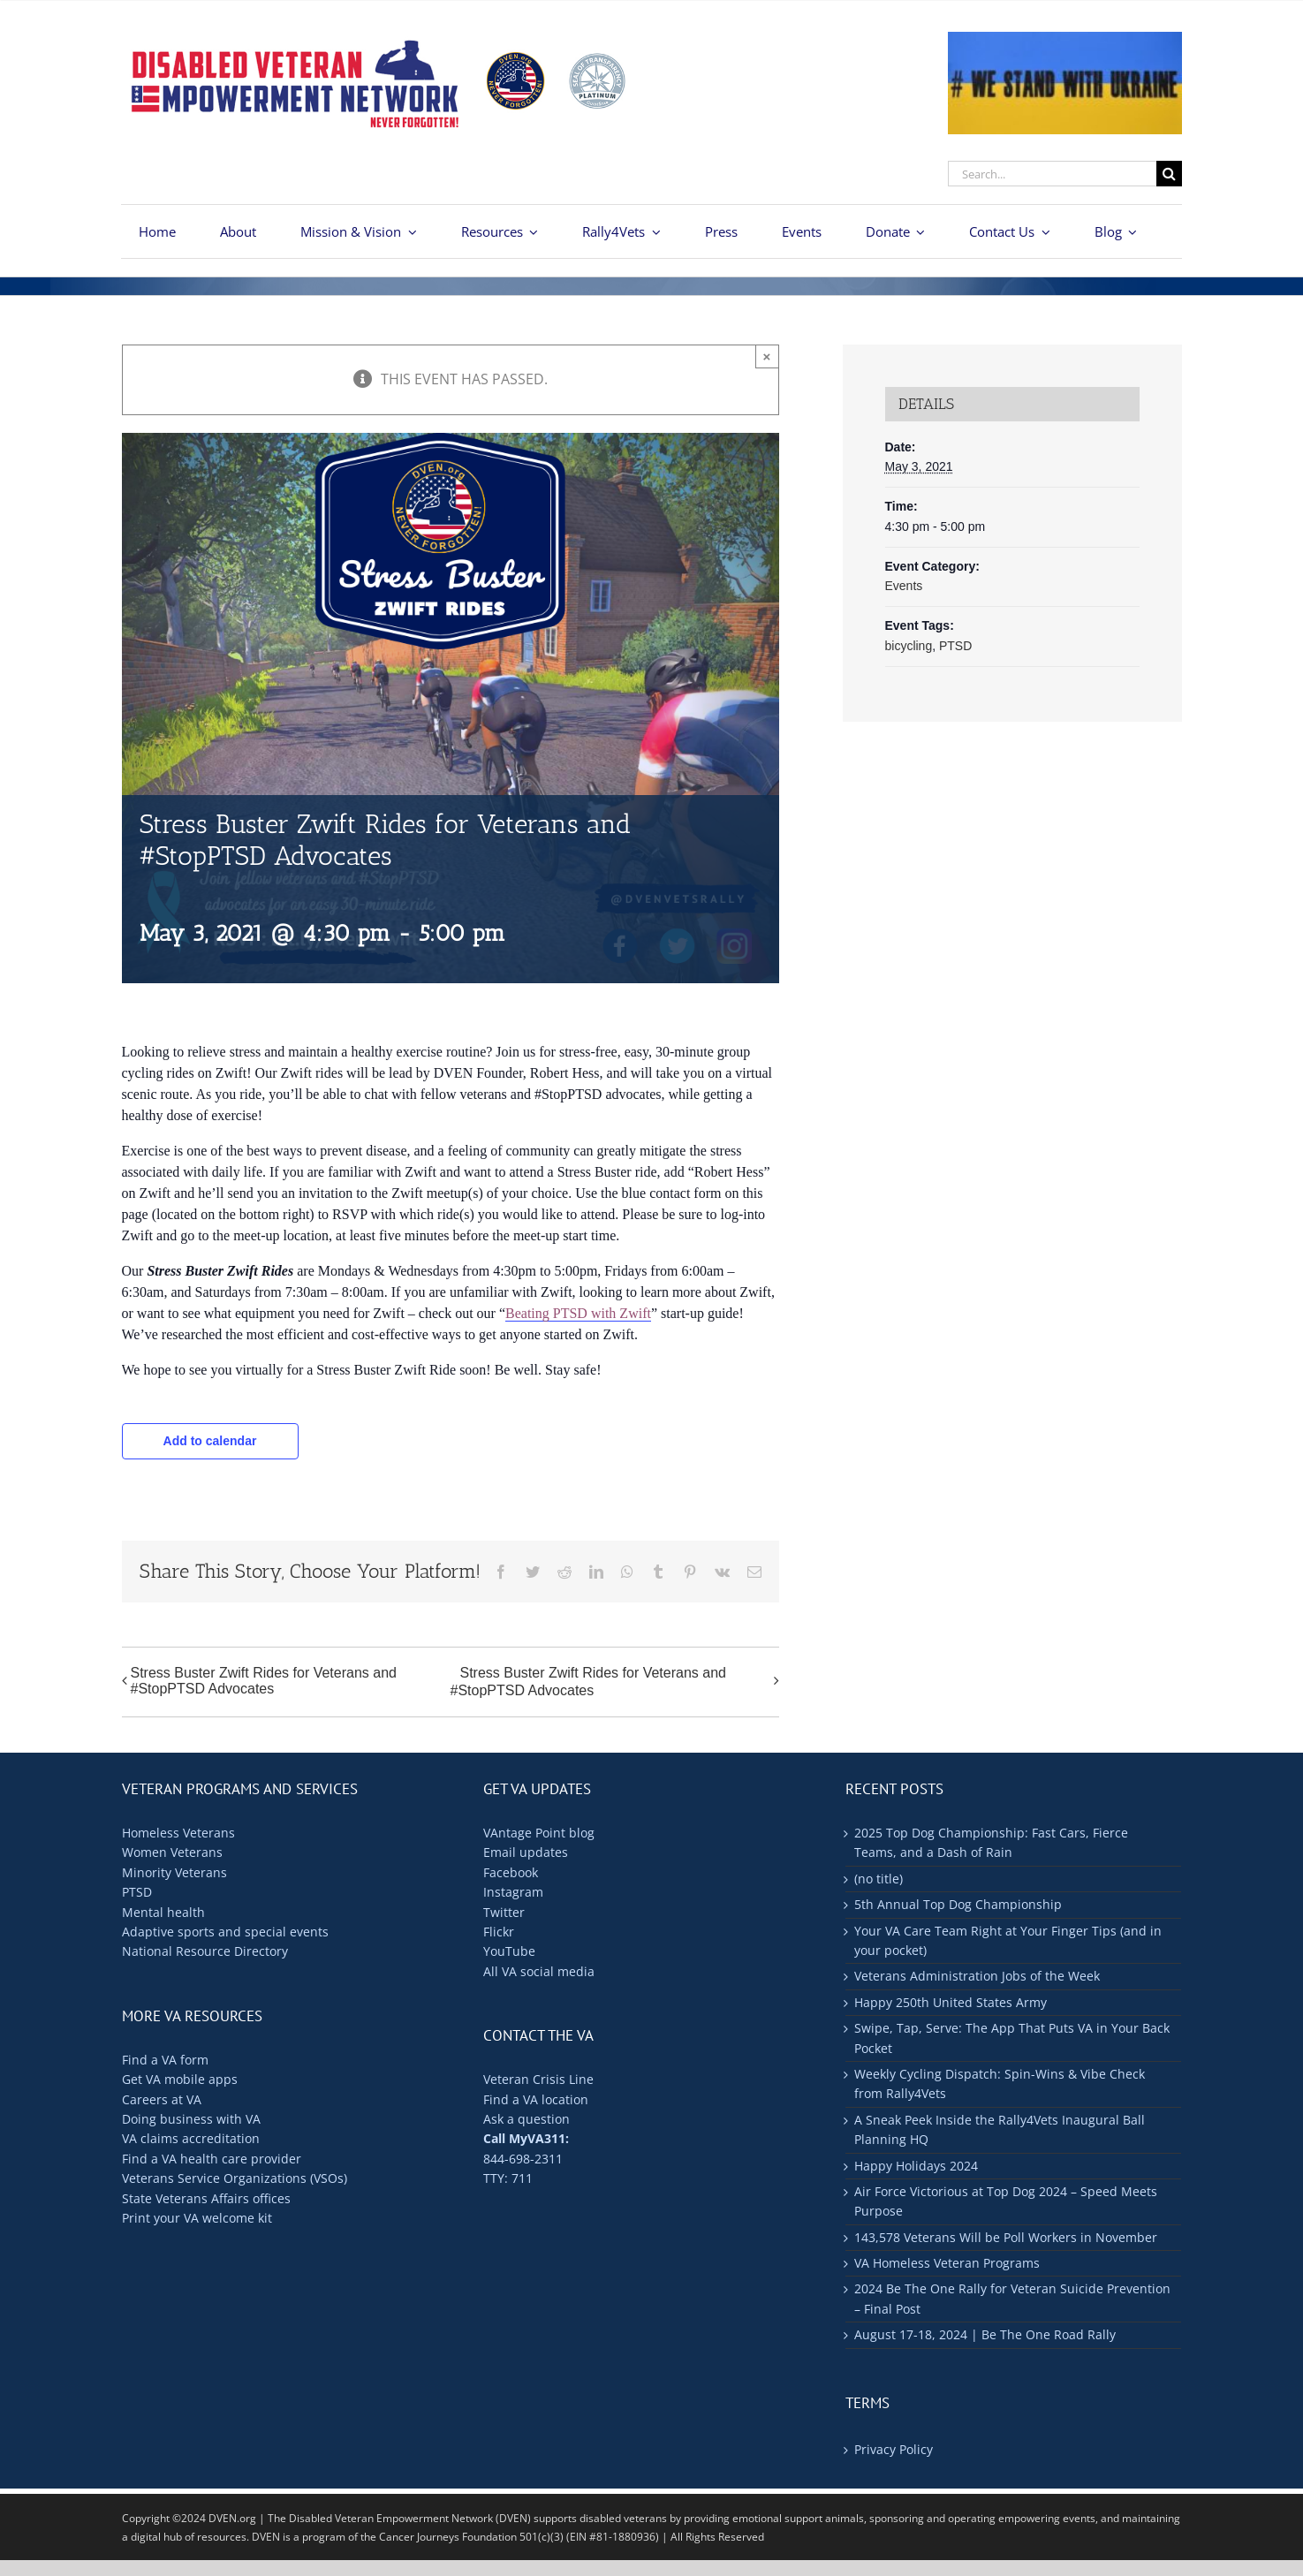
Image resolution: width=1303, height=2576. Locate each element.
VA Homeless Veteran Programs (947, 2262)
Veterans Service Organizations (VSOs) (234, 2178)
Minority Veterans (174, 1872)
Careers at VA (161, 2099)
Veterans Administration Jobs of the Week (977, 1975)
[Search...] (1051, 173)
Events (904, 586)
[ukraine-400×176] (1064, 39)
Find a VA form (165, 2059)
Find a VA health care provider (211, 2158)
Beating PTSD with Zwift (578, 1313)
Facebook (510, 1872)
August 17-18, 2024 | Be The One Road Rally (985, 2334)
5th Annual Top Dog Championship (958, 1904)
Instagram (513, 1891)
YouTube (509, 1951)
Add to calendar (210, 1441)
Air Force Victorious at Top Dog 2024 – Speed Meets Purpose (1005, 2201)
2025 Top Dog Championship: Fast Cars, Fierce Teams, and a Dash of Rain (991, 1842)
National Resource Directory (205, 1951)
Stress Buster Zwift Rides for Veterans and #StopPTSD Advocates (264, 1680)
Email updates (525, 1852)
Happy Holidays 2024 (916, 2165)
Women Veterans (172, 1852)
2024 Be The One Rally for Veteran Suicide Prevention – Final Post (1012, 2298)
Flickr (498, 1931)
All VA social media (539, 1971)
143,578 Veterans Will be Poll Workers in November (1005, 2237)
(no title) (878, 1878)
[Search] (1169, 173)
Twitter (504, 1912)
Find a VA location (535, 2099)
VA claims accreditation (191, 2138)
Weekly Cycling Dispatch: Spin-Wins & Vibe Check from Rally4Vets (999, 2083)
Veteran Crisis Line (538, 2079)
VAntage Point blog (539, 1832)
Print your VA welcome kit (197, 2217)
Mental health (163, 1912)
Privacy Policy (893, 2449)
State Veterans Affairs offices (206, 2198)
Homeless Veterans (178, 1832)
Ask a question (526, 2118)
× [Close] (767, 356)
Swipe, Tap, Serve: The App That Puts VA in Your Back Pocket (1012, 2037)
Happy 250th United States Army (950, 2002)
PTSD (955, 646)
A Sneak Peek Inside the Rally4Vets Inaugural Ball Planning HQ (999, 2129)
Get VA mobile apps (180, 2079)
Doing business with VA (191, 2118)
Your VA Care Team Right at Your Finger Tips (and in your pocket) (1008, 1940)
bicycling (909, 646)
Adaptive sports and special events (225, 1931)
